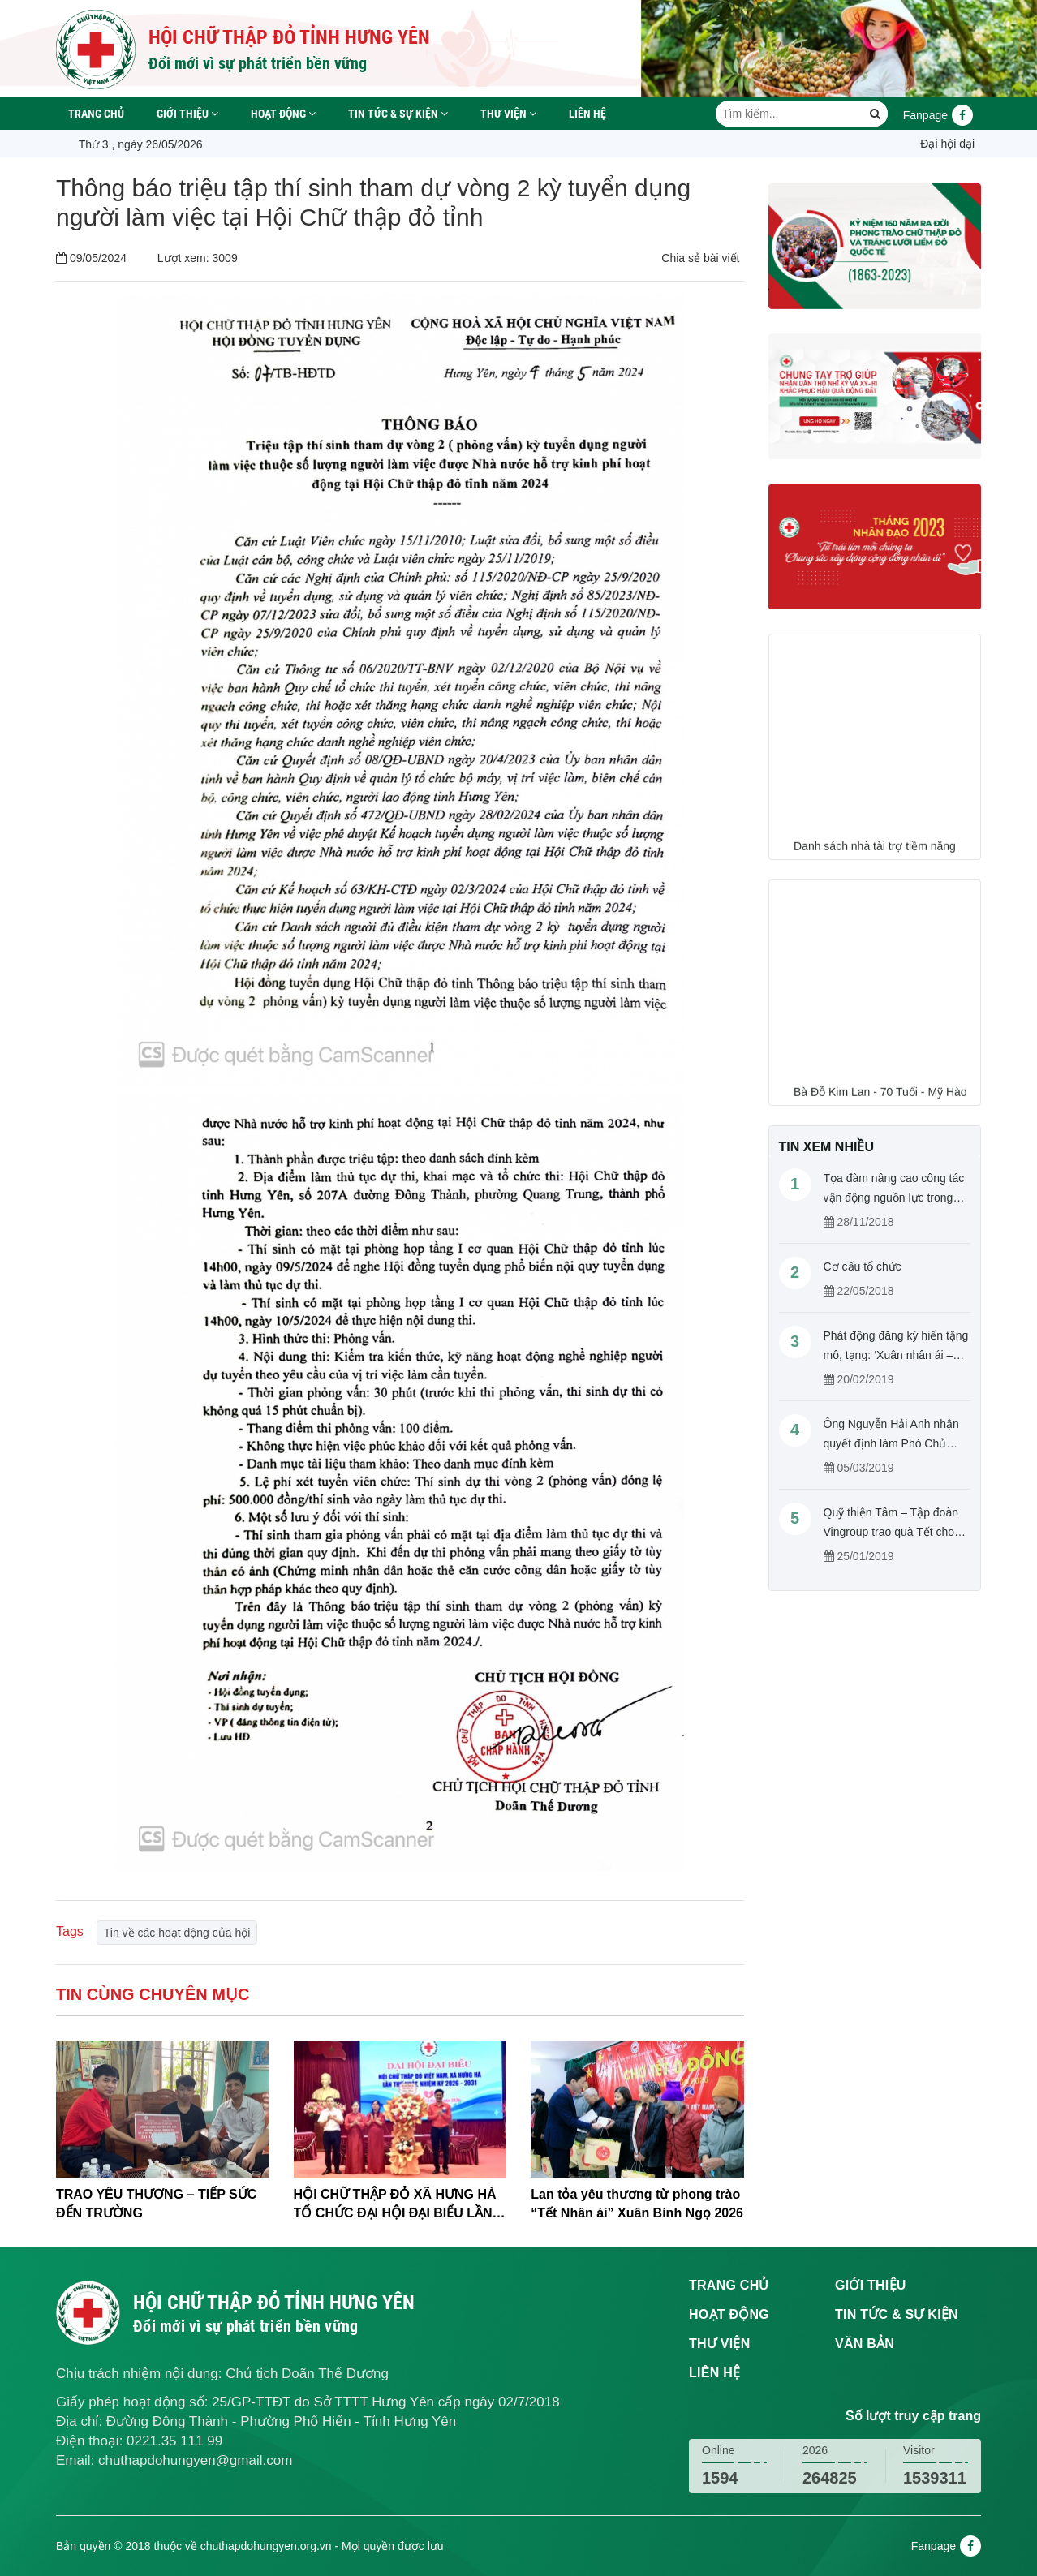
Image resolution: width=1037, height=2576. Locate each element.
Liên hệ (587, 113)
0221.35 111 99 (174, 2441)
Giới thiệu (187, 113)
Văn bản (864, 2343)
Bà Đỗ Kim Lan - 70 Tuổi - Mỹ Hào (880, 1098)
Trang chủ (96, 113)
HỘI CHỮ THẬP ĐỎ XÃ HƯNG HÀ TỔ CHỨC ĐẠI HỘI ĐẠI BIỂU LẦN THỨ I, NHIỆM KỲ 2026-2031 (395, 2204)
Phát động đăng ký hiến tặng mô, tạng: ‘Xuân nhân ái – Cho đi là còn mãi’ (896, 1355)
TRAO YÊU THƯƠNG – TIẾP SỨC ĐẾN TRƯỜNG (156, 2203)
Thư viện (508, 113)
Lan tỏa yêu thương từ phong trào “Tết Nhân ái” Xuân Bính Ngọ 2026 (637, 2203)
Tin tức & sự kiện (398, 113)
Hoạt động (283, 113)
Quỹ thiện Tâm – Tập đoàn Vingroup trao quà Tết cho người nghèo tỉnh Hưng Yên (894, 1532)
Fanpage (938, 115)
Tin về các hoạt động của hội (177, 1932)
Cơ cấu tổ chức (862, 1266)
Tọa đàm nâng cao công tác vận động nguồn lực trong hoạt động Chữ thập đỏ (894, 1197)
